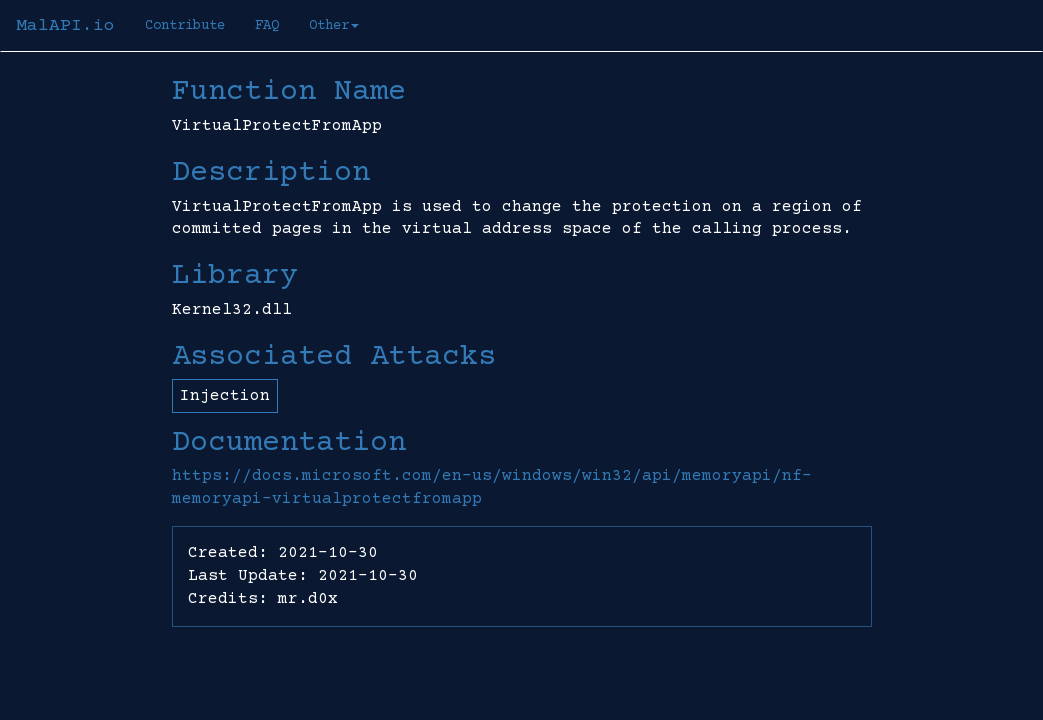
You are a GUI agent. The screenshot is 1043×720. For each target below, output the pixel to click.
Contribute (185, 26)
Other (334, 26)
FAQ (267, 26)
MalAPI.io (65, 26)
